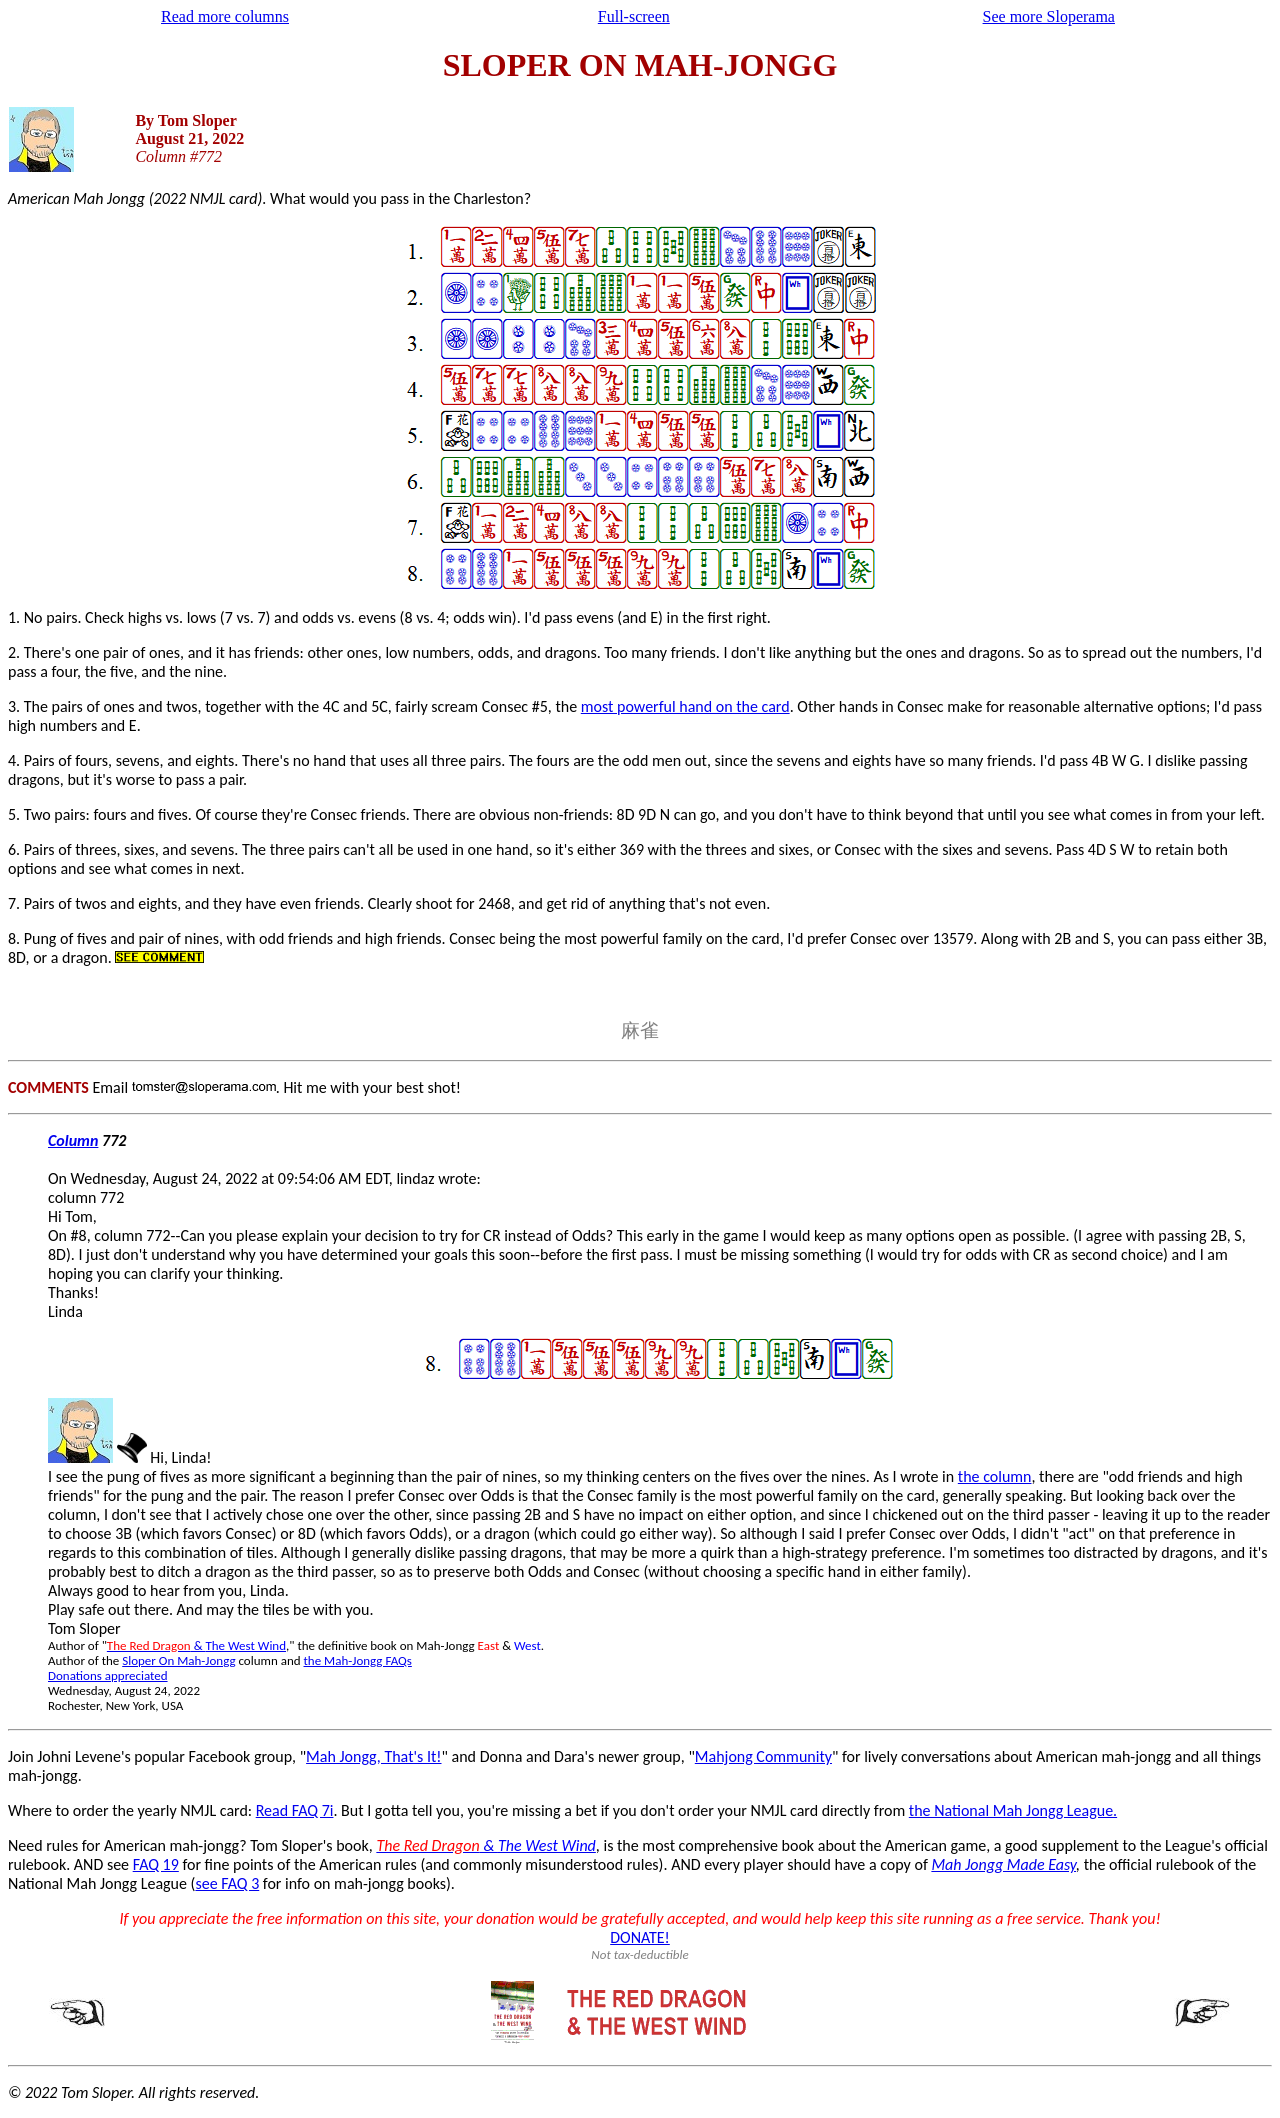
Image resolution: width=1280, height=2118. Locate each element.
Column (73, 1140)
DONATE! (640, 1937)
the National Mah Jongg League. (1013, 1810)
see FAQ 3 (227, 1883)
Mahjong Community (763, 1756)
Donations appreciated (108, 1675)
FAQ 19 (156, 1864)
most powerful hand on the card (685, 706)
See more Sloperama (1049, 16)
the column (995, 1476)
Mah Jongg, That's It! (373, 1756)
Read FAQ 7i (295, 1810)
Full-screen (634, 16)
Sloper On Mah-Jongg (178, 1660)
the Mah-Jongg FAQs (358, 1660)
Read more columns (225, 16)
